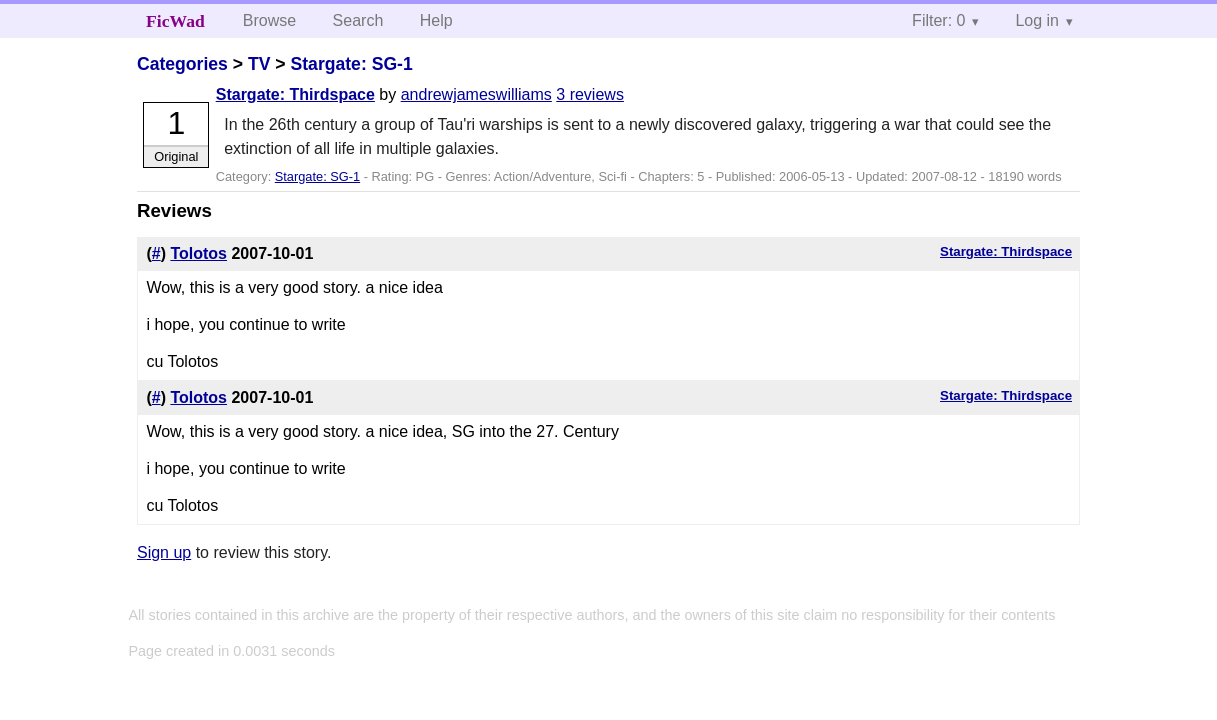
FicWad (175, 21)
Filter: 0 (938, 20)
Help (436, 20)
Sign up (164, 552)
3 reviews (590, 94)
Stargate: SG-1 (352, 64)
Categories (182, 64)
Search (358, 20)
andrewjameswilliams (476, 94)
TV (259, 64)
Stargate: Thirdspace (295, 94)
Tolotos (198, 253)
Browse (269, 20)
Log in (1037, 20)
